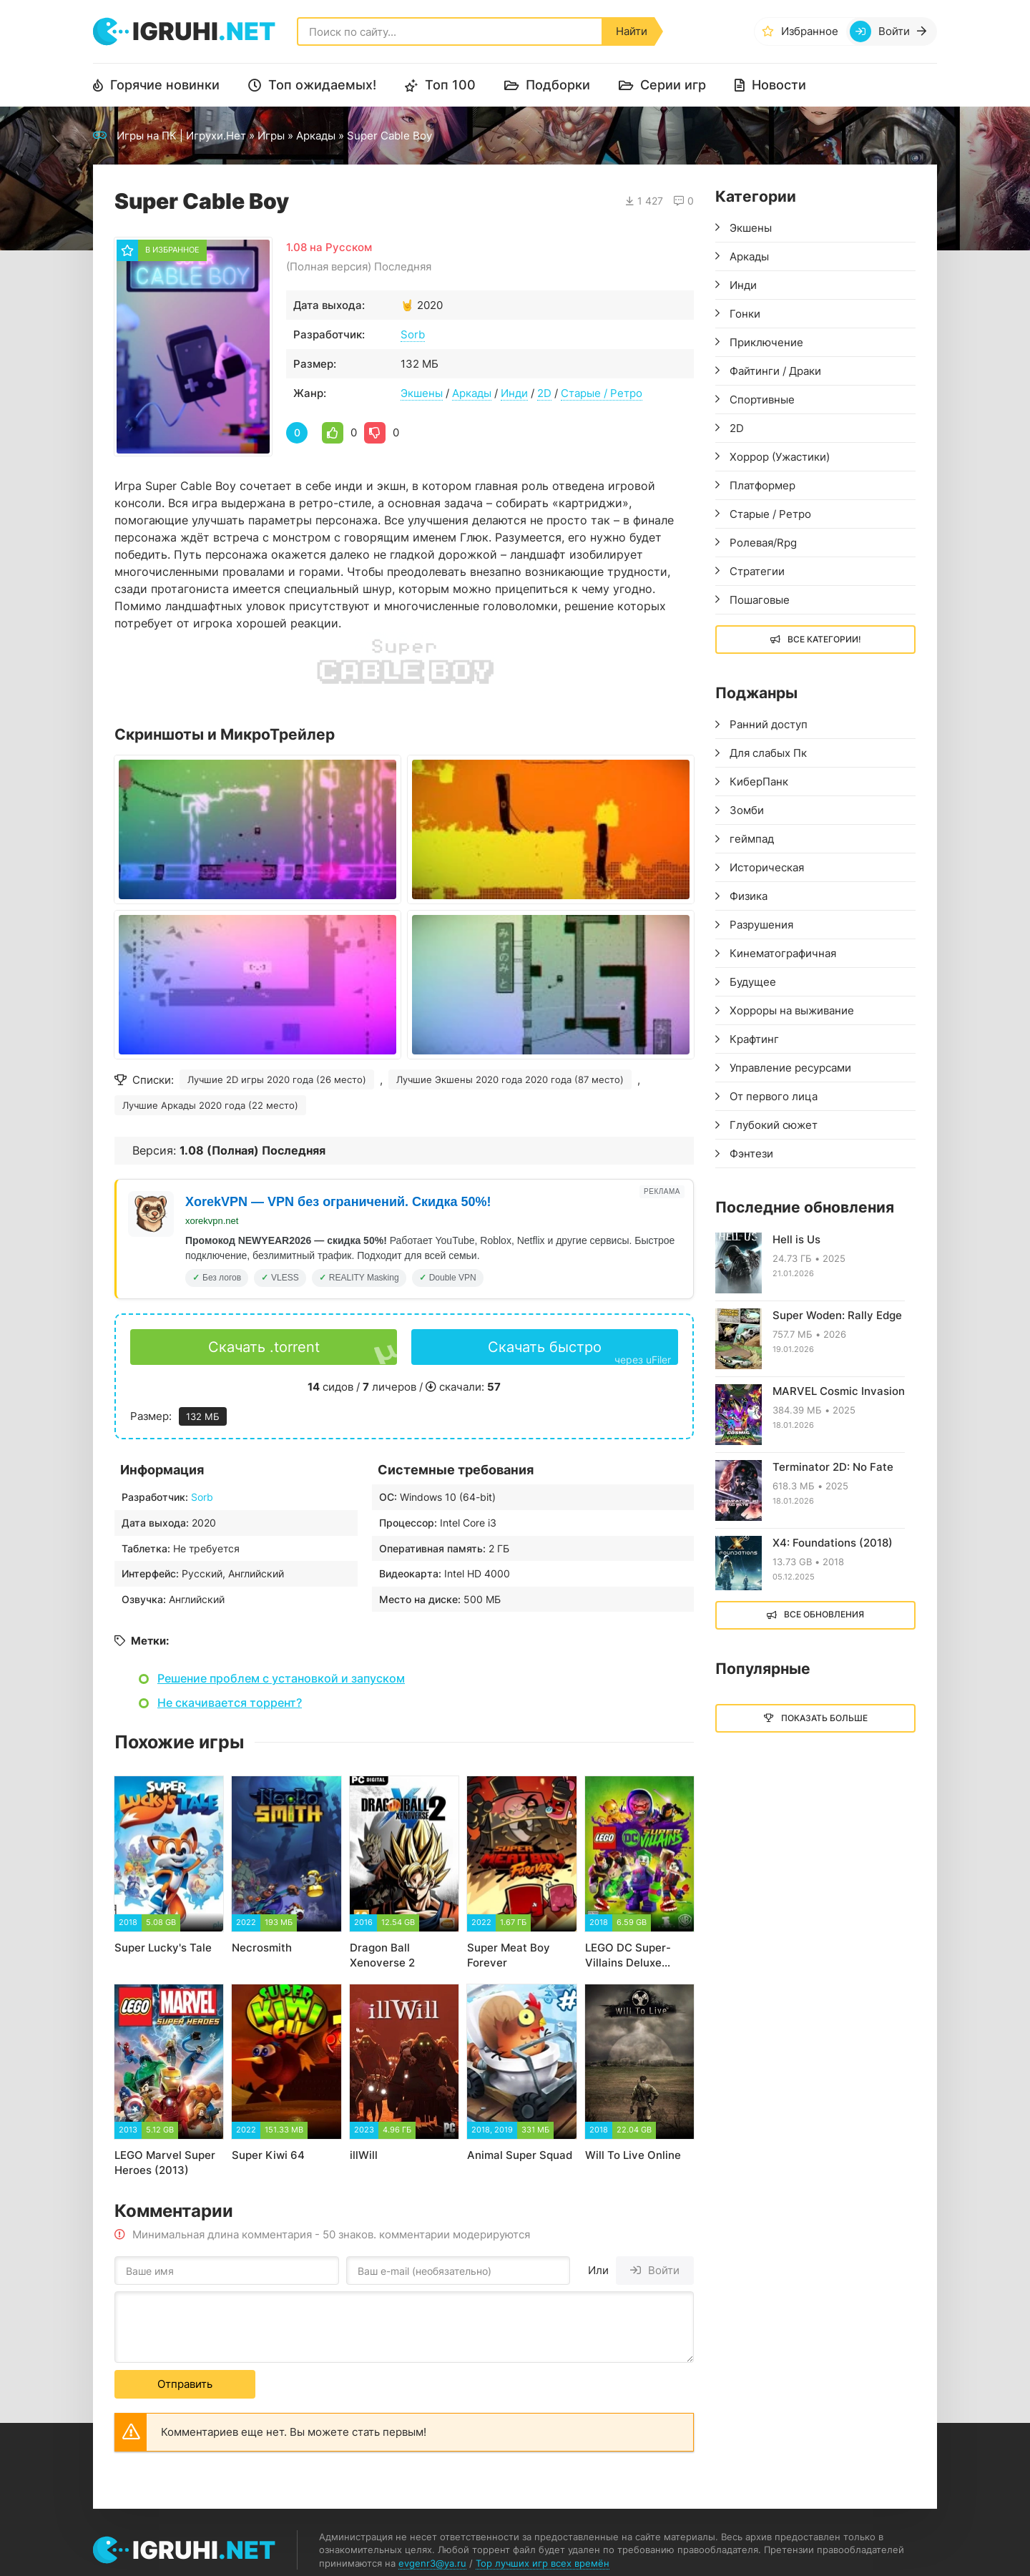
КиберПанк (759, 781)
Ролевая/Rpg (763, 542)
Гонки (745, 313)
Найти (631, 31)
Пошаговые (760, 600)
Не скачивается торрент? (229, 1702)
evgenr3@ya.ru (432, 2563)
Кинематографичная (783, 953)
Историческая (767, 867)
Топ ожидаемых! (322, 84)
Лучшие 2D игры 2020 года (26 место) (276, 1079)
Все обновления (824, 1614)
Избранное (809, 31)
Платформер (762, 485)
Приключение (766, 342)
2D (544, 393)
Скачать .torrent (264, 1347)
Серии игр (673, 84)
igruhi (203, 31)
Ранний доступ (769, 724)
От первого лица (774, 1096)
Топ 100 (450, 84)
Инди (514, 393)
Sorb (413, 334)
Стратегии (757, 571)
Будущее (753, 982)
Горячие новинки (165, 84)
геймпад (752, 839)
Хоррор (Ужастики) (780, 457)
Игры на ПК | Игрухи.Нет (181, 135)
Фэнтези (751, 1153)
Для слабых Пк (768, 753)
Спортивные (762, 399)
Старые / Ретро (601, 393)
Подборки (558, 84)
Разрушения (761, 924)
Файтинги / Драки (775, 371)
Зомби (747, 810)
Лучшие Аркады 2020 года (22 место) (210, 1105)
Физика (748, 896)
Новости (779, 84)
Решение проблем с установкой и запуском (281, 1678)
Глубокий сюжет (774, 1125)
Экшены (422, 393)
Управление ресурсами (790, 1067)
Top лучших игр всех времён (542, 2563)
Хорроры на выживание (792, 1010)
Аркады (315, 135)
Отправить (184, 2384)
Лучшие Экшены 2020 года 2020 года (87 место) (510, 1079)
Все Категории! (824, 639)
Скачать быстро (579, 1351)
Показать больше (824, 1718)
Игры (271, 135)
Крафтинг (754, 1039)
